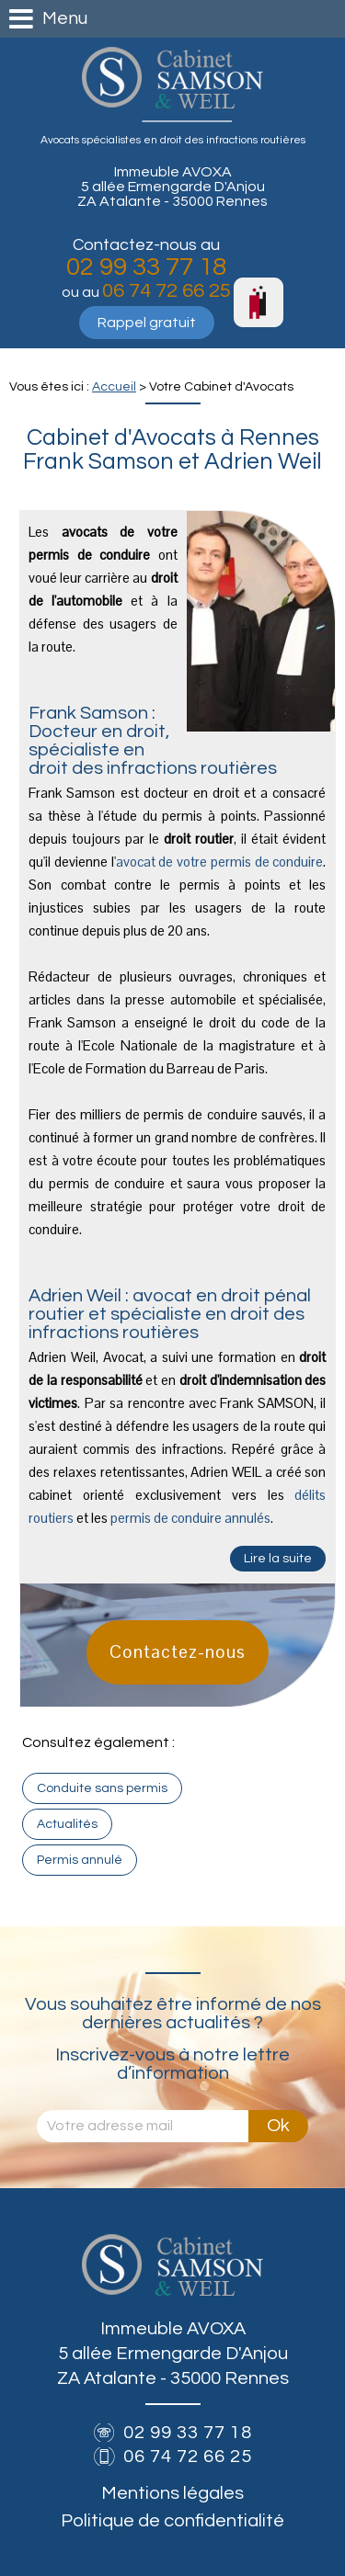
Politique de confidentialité (172, 2521)
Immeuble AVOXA (172, 187)
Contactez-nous (177, 1651)
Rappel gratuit (147, 322)
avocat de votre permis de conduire (220, 861)
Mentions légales (172, 2493)
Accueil (114, 386)
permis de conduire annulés (190, 1517)
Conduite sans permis (102, 1788)
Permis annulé (79, 1860)
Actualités (67, 1824)
